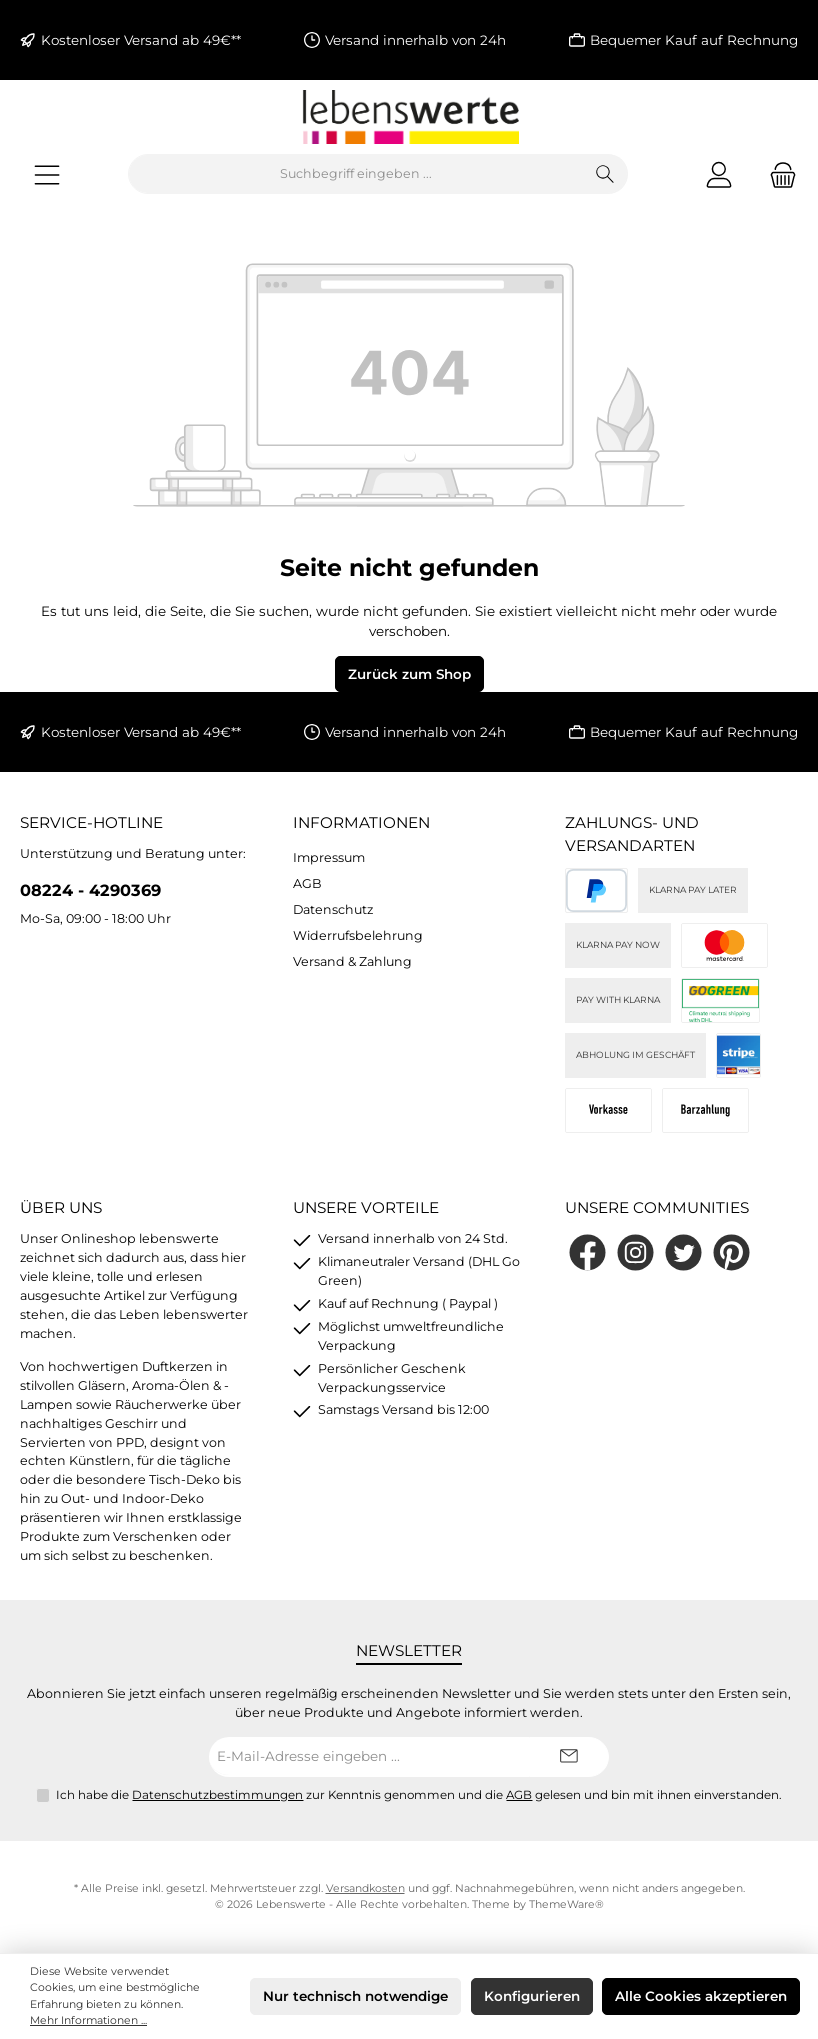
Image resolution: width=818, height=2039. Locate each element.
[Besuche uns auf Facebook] (587, 1252)
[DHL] (720, 1000)
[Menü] (47, 174)
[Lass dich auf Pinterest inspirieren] (731, 1252)
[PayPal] (596, 890)
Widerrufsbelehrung (358, 935)
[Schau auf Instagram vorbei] (635, 1252)
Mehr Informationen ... (88, 2020)
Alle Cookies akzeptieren (701, 1996)
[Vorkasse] (608, 1110)
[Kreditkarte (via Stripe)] (724, 945)
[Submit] (569, 1757)
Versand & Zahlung (352, 961)
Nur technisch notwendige (355, 1996)
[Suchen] (605, 174)
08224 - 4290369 (90, 890)
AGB (307, 883)
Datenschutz (333, 909)
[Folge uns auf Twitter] (683, 1252)
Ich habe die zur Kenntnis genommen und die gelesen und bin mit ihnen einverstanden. (419, 1795)
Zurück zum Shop (409, 674)
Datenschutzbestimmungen (217, 1795)
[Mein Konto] (719, 174)
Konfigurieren (532, 1996)
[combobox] (356, 174)
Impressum (329, 857)
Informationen (361, 822)
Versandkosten (365, 1888)
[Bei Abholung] (705, 1110)
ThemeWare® (566, 1904)
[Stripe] (738, 1055)
